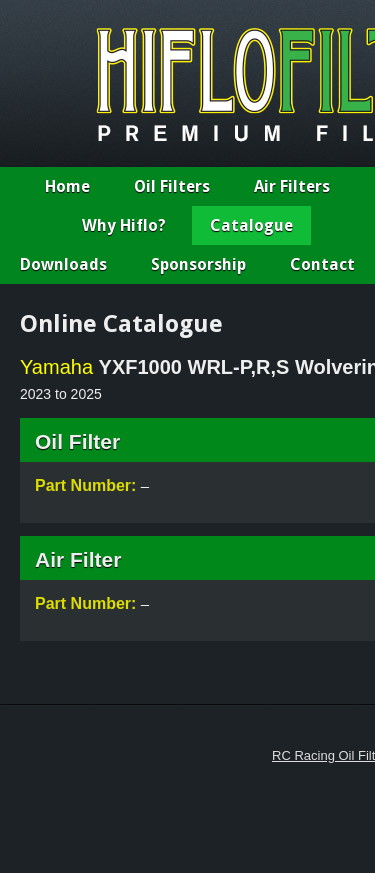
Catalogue (251, 225)
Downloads (63, 264)
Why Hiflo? (124, 225)
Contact (322, 264)
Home (67, 186)
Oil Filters (172, 186)
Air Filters (292, 186)
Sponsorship (198, 264)
